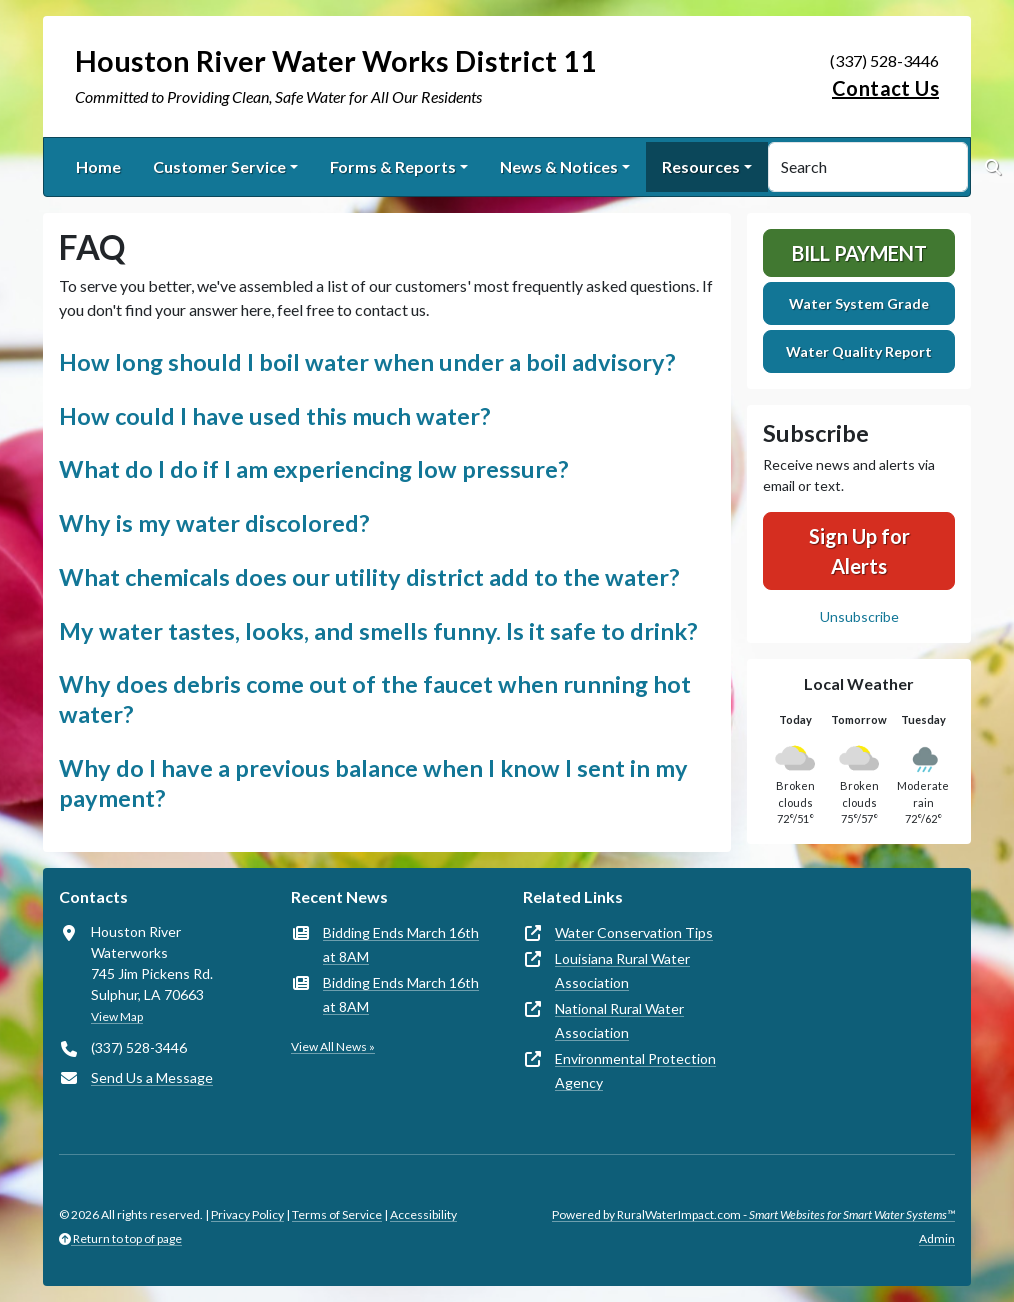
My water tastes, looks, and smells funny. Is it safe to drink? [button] (378, 631)
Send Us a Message (152, 1077)
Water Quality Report (859, 351)
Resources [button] (701, 166)
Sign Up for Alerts (859, 551)
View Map (117, 1016)
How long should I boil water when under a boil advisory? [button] (367, 362)
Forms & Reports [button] (393, 166)
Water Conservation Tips (634, 932)
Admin (937, 1238)
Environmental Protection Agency (635, 1070)
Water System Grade (859, 303)
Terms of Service (337, 1214)
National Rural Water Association (619, 1020)
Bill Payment (859, 253)
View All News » (333, 1046)
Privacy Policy (247, 1214)
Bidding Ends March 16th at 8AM (401, 944)
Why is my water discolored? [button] (214, 523)
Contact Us (885, 88)
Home (98, 166)
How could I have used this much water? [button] (274, 416)
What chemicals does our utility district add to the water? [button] (369, 577)
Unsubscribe (859, 616)
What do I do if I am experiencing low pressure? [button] (313, 469)
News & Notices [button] (559, 166)
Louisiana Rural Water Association (622, 970)
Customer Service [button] (219, 166)
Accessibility (423, 1214)
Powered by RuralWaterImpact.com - (753, 1214)
